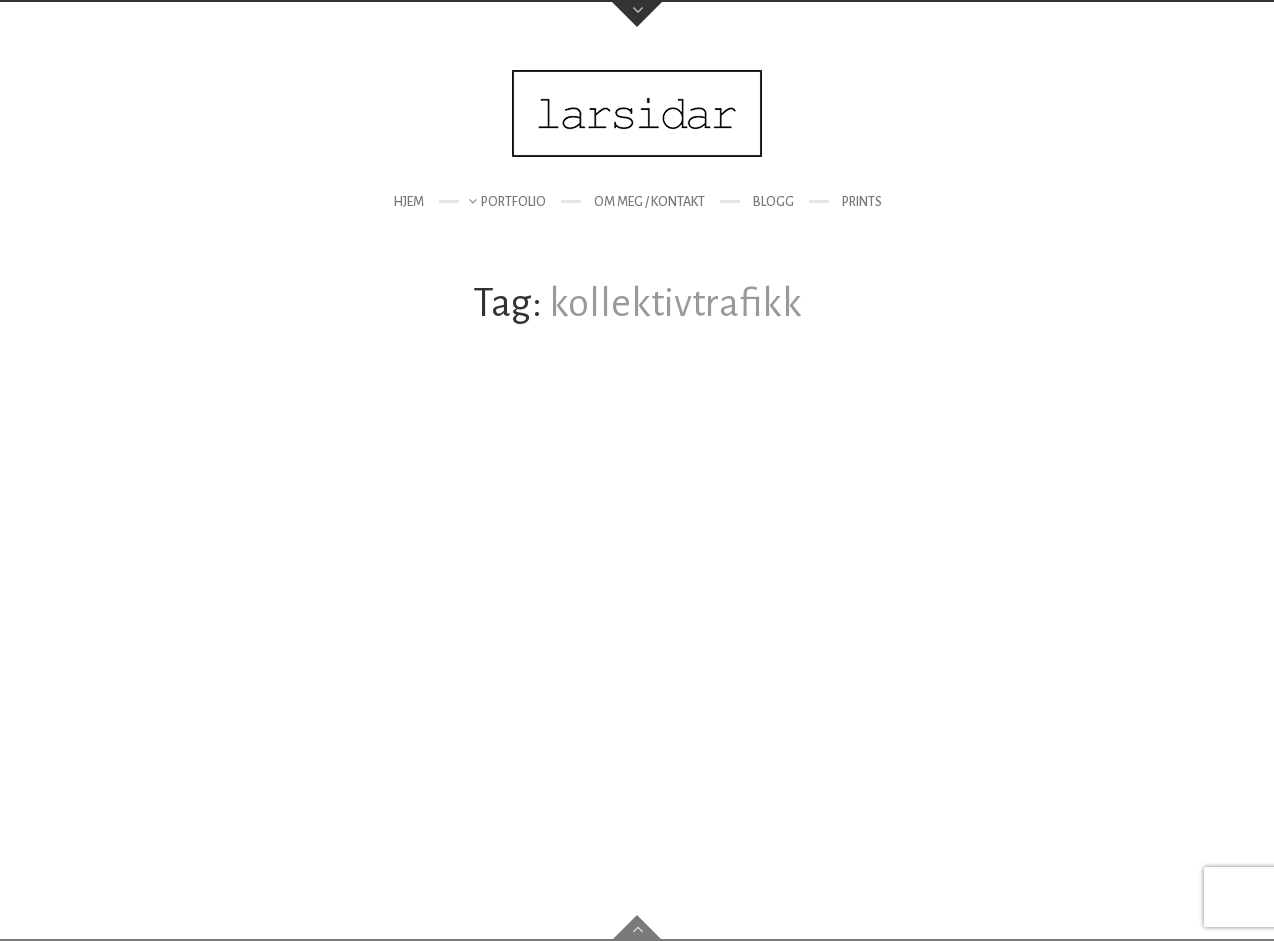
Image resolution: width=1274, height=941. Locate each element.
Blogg (773, 202)
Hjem (408, 202)
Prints (862, 202)
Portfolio (513, 202)
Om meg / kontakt (649, 202)
